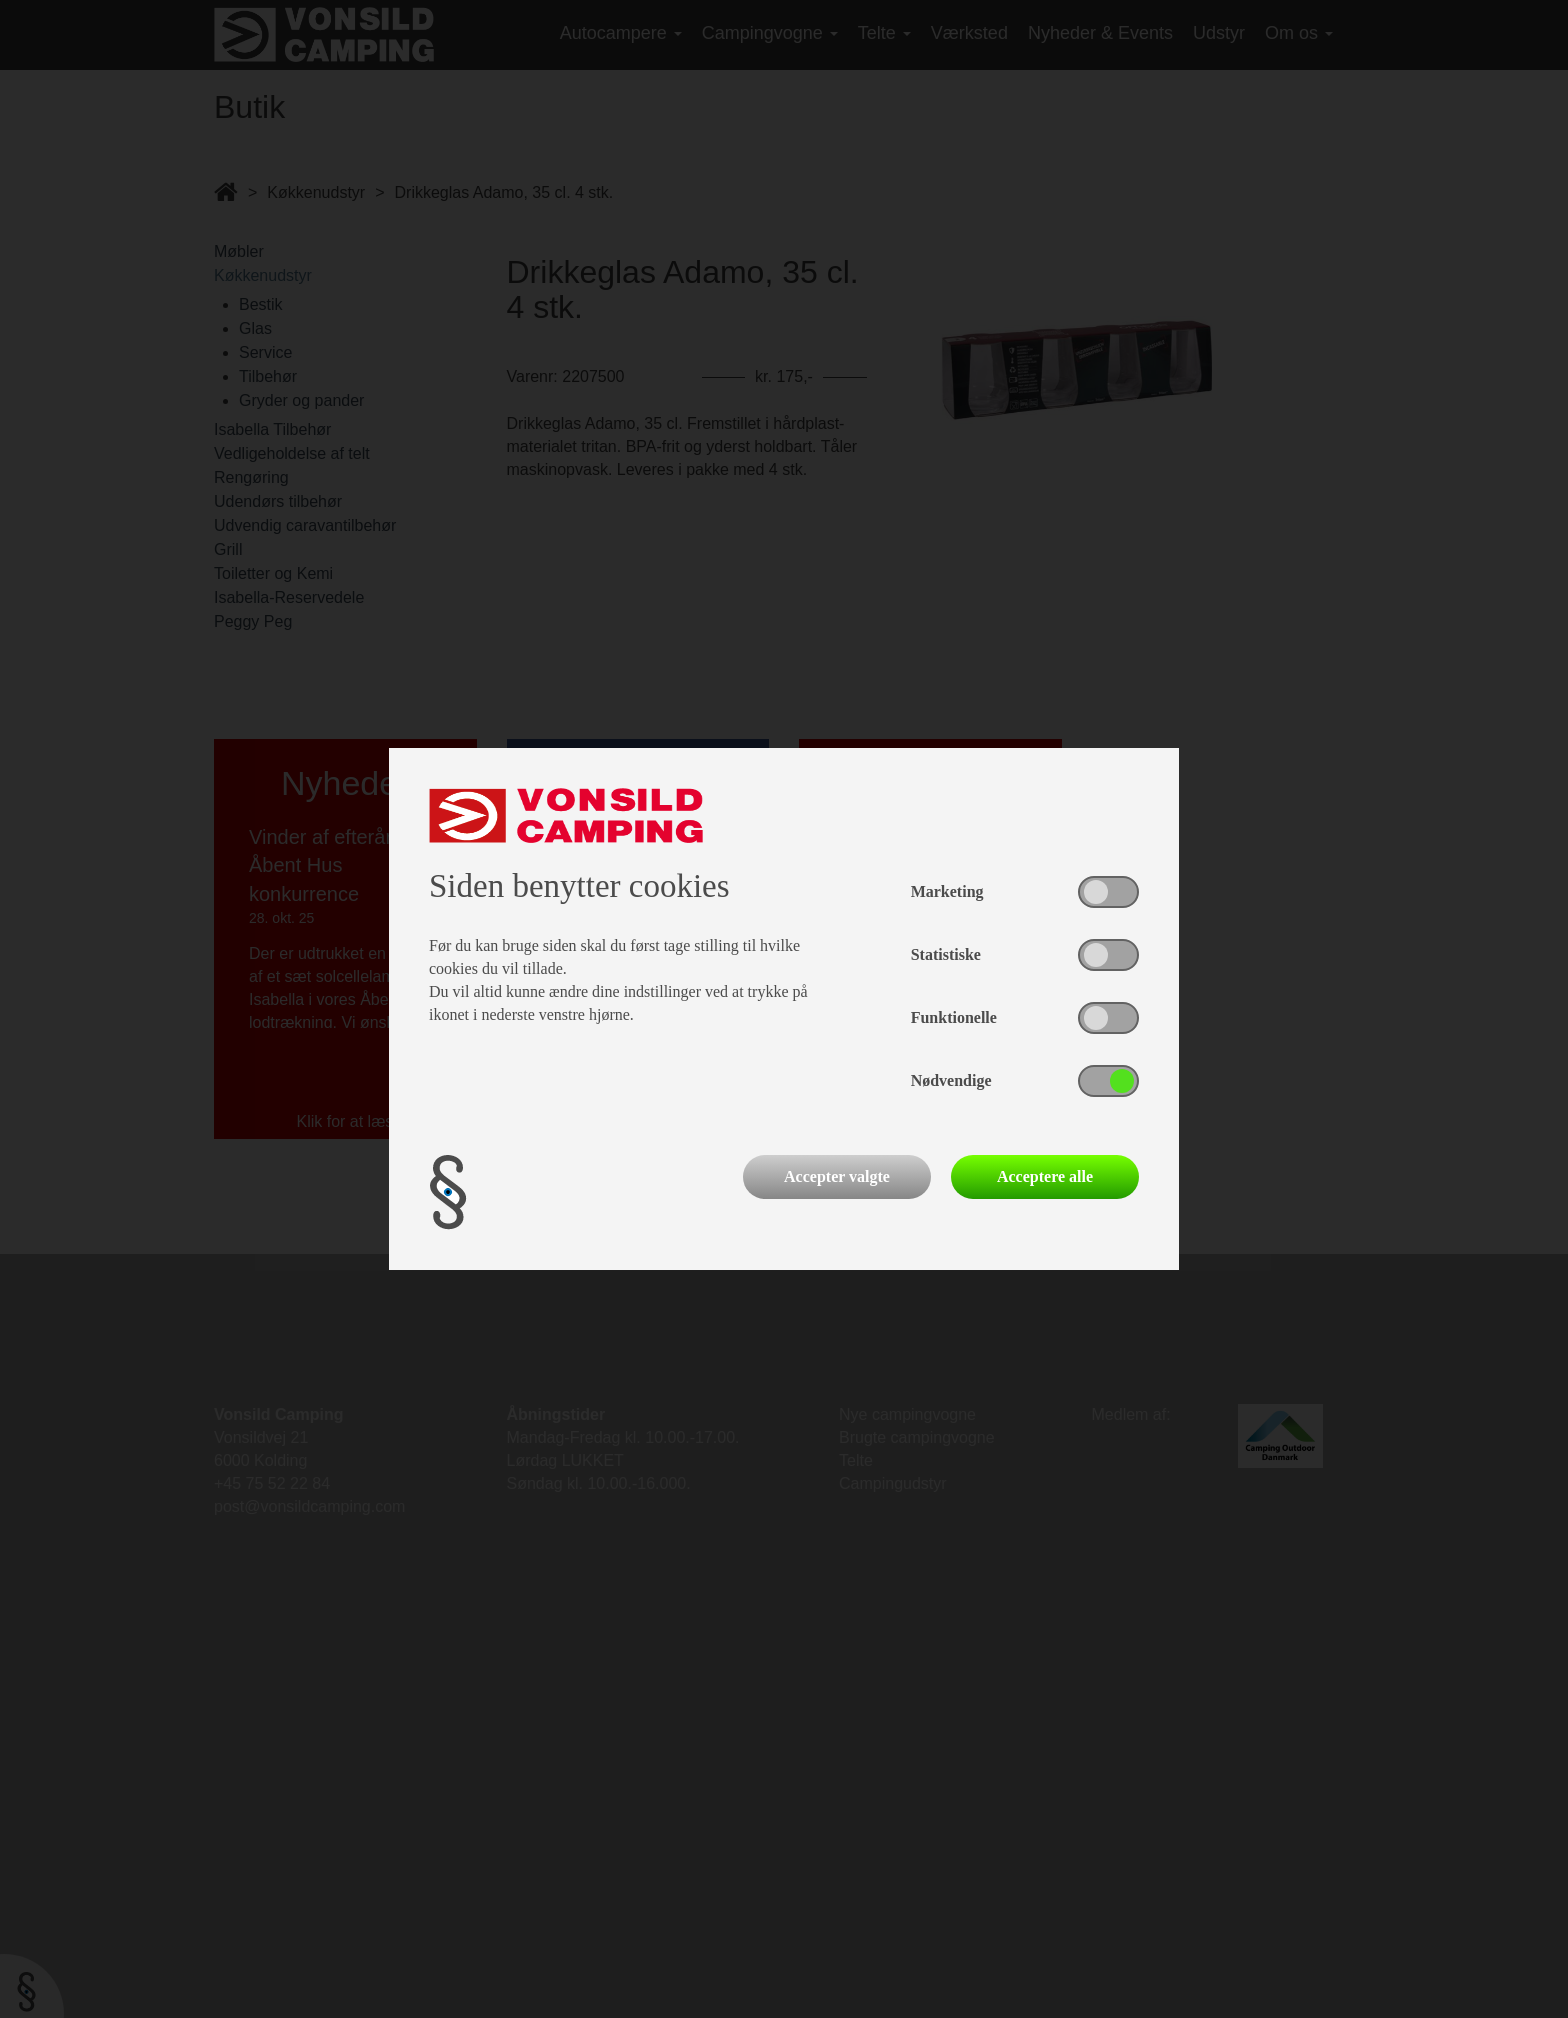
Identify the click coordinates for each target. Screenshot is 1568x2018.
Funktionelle (954, 1017)
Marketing (947, 891)
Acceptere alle (1045, 1176)
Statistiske (946, 954)
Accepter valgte (837, 1176)
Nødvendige (951, 1080)
